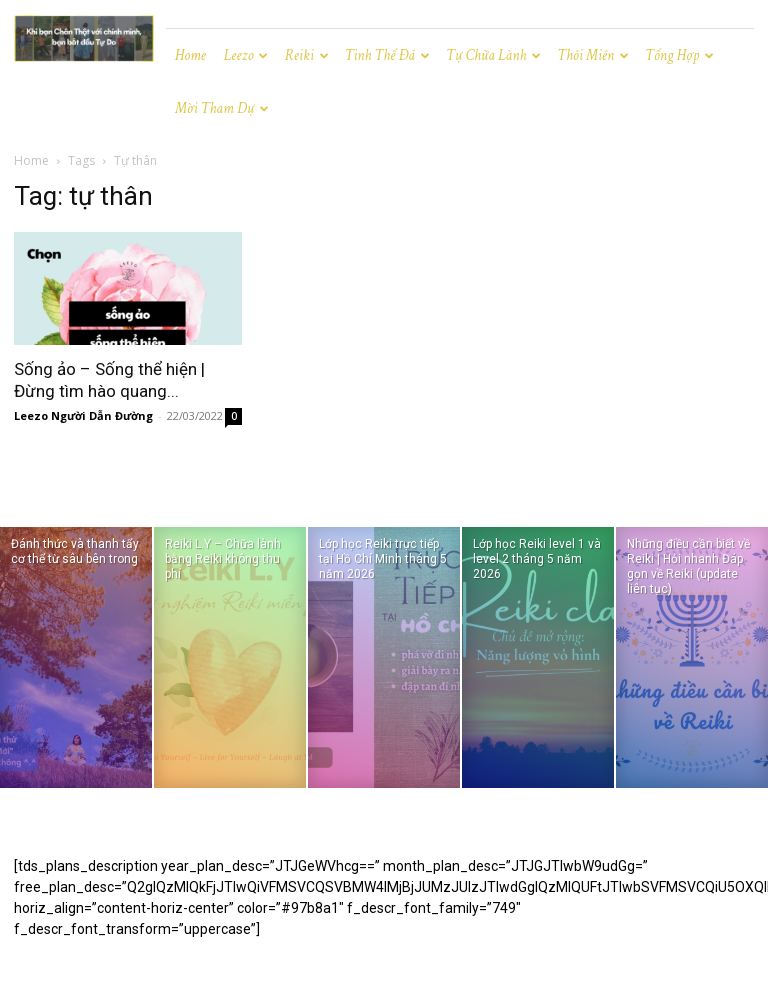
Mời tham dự (222, 108)
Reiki (306, 55)
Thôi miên (593, 55)
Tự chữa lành (493, 55)
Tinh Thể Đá (387, 55)
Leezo (246, 55)
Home (190, 55)
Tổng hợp (679, 55)
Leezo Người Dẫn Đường (83, 415)
